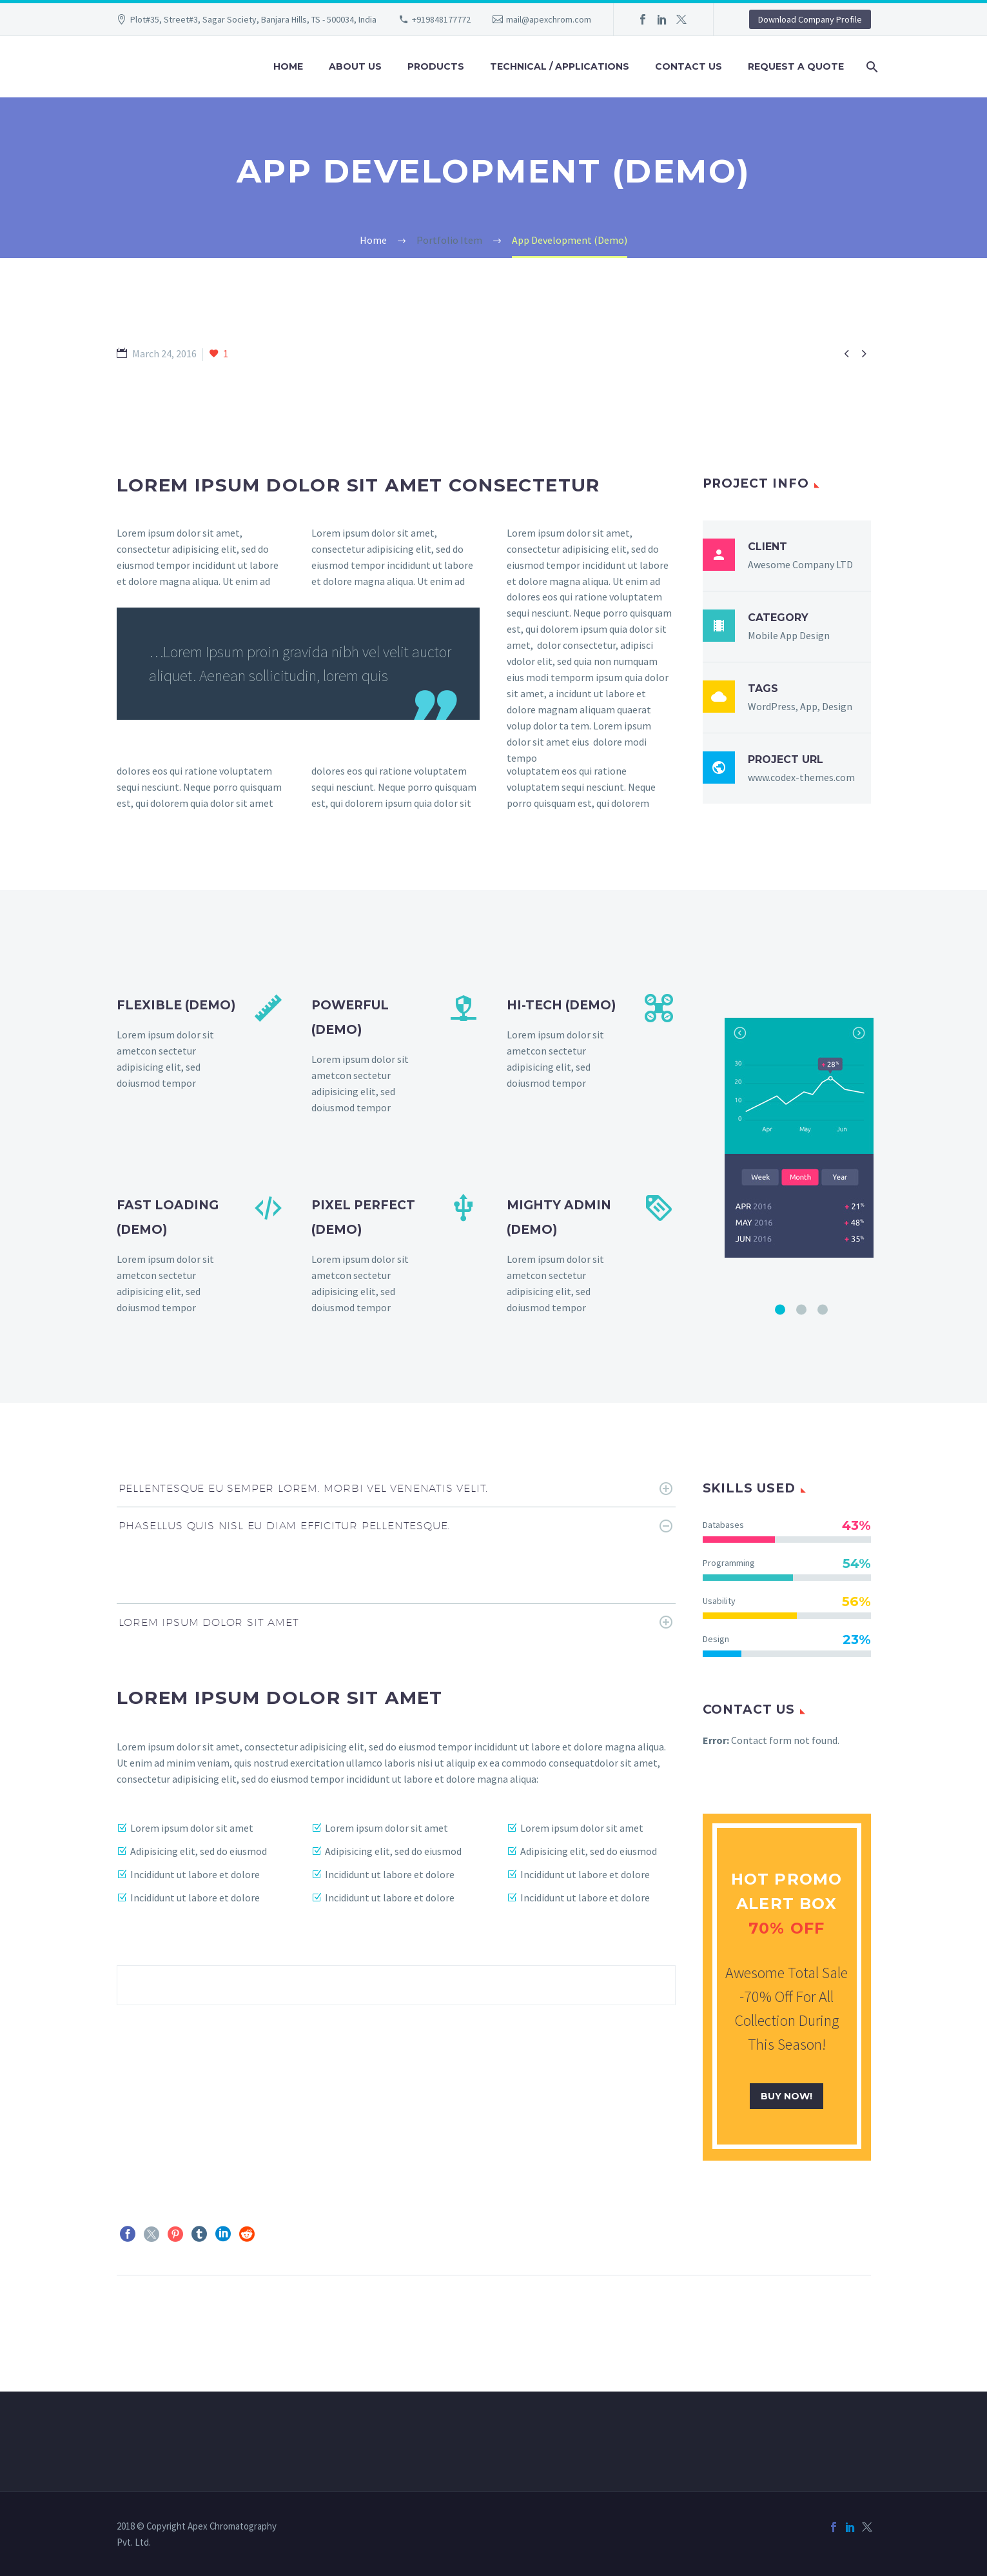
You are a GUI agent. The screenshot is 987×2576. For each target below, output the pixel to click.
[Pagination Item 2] (801, 1309)
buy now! (786, 2096)
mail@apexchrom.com (548, 19)
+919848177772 (441, 19)
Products (435, 66)
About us (355, 66)
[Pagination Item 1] (780, 1309)
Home (288, 66)
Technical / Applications (559, 66)
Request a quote (796, 66)
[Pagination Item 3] (822, 1309)
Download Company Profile (810, 19)
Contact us (688, 66)
